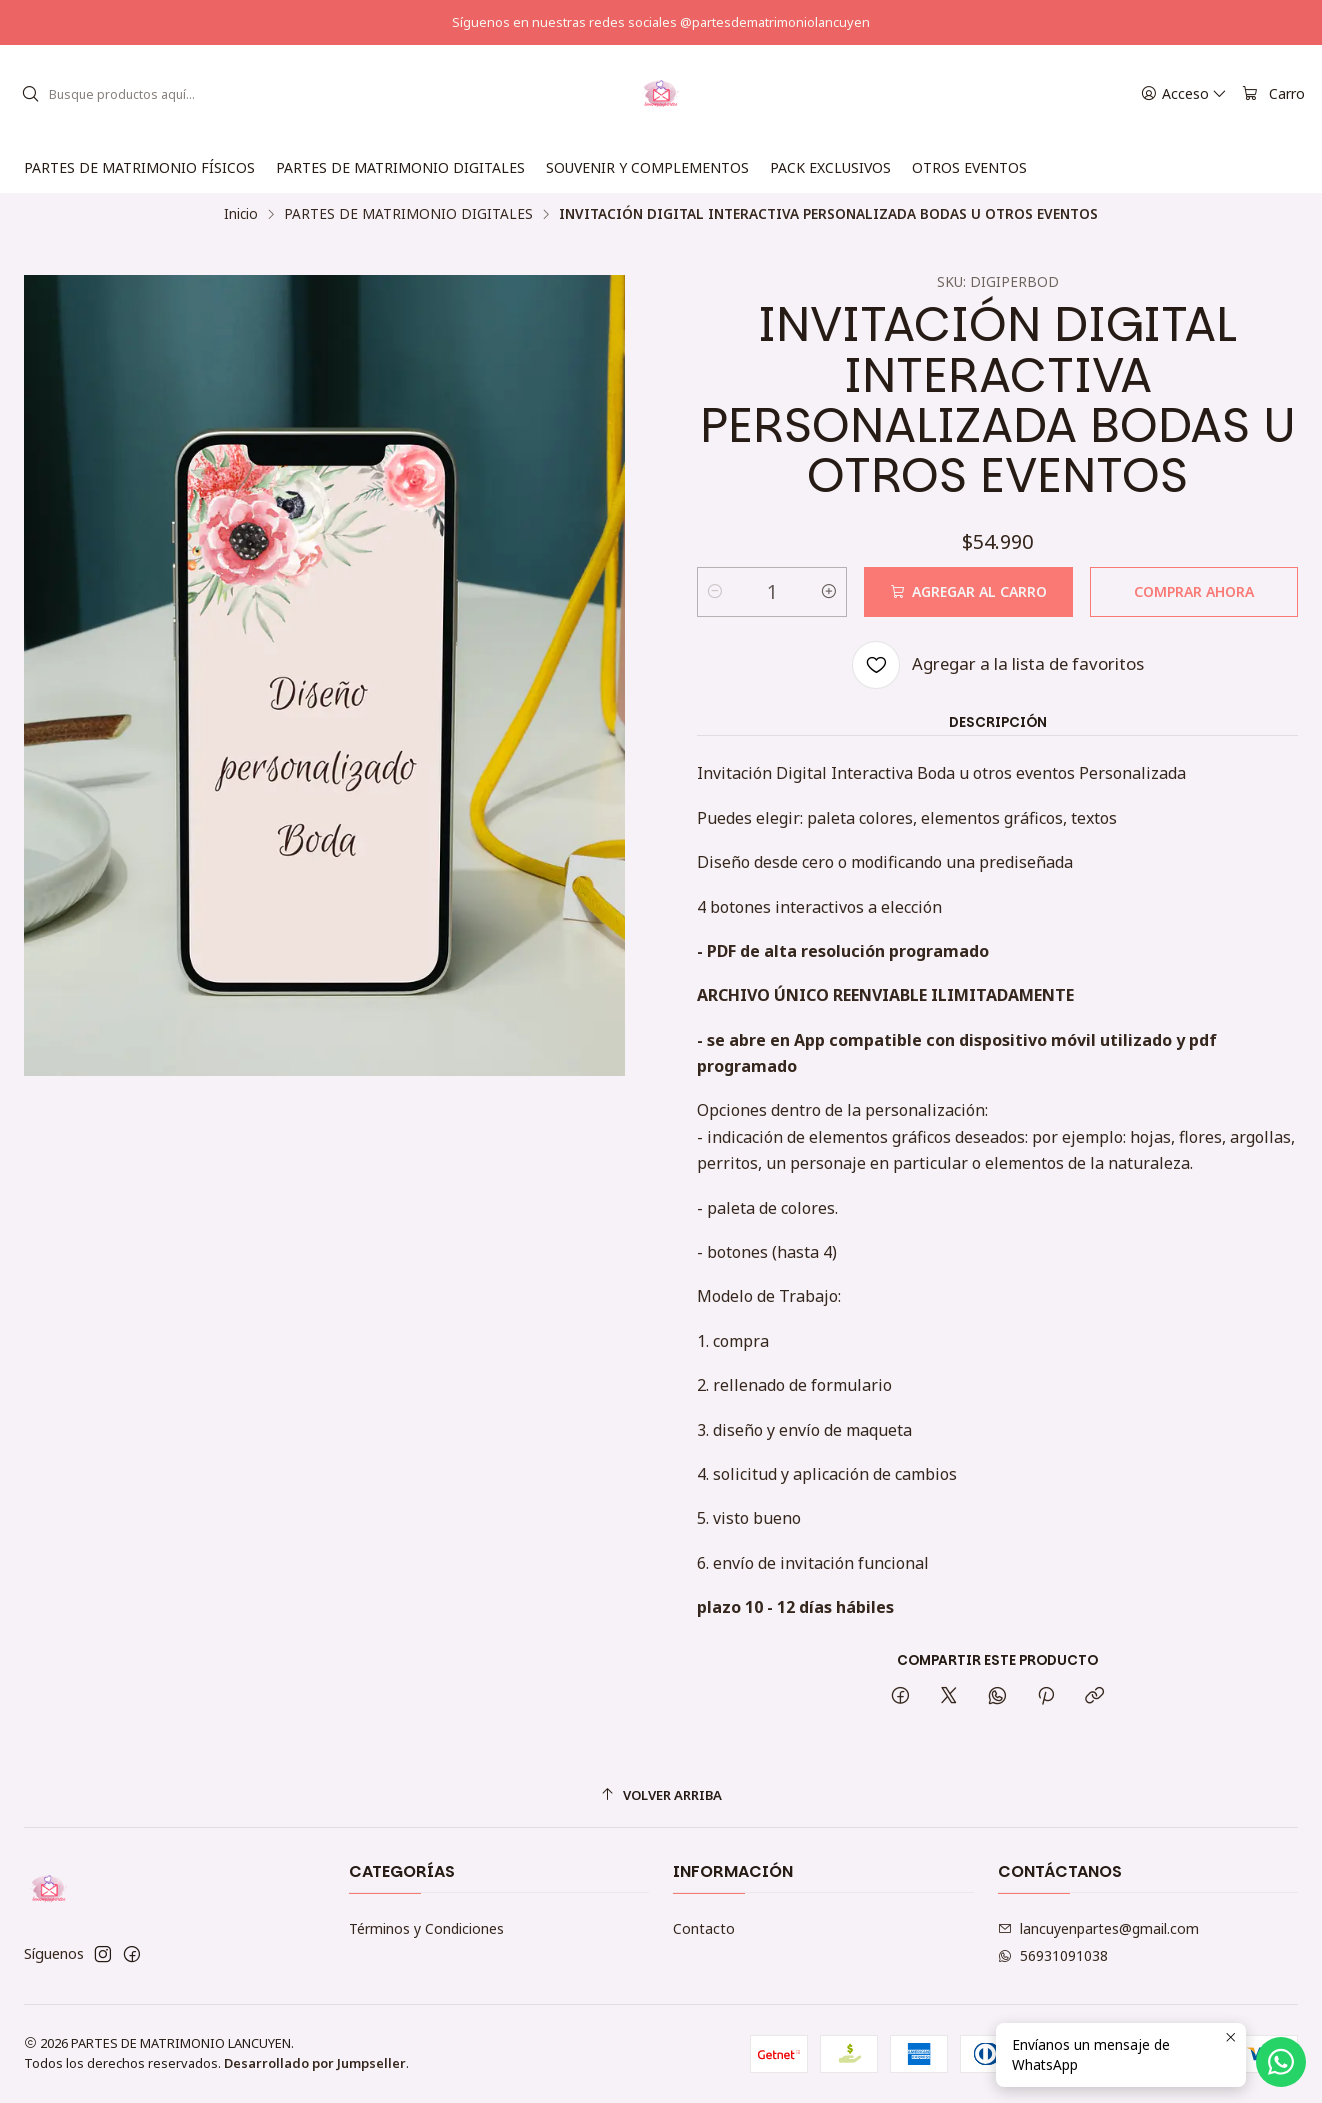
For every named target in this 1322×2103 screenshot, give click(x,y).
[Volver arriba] (661, 1795)
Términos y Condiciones (426, 1928)
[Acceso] (1184, 94)
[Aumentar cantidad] (829, 592)
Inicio (241, 214)
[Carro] (1273, 94)
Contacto (704, 1928)
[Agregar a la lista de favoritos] (998, 665)
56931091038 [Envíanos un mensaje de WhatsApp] (1053, 1955)
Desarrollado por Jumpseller (315, 2063)
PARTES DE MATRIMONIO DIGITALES (408, 214)
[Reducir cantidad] (715, 592)
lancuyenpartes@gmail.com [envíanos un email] (1098, 1928)
